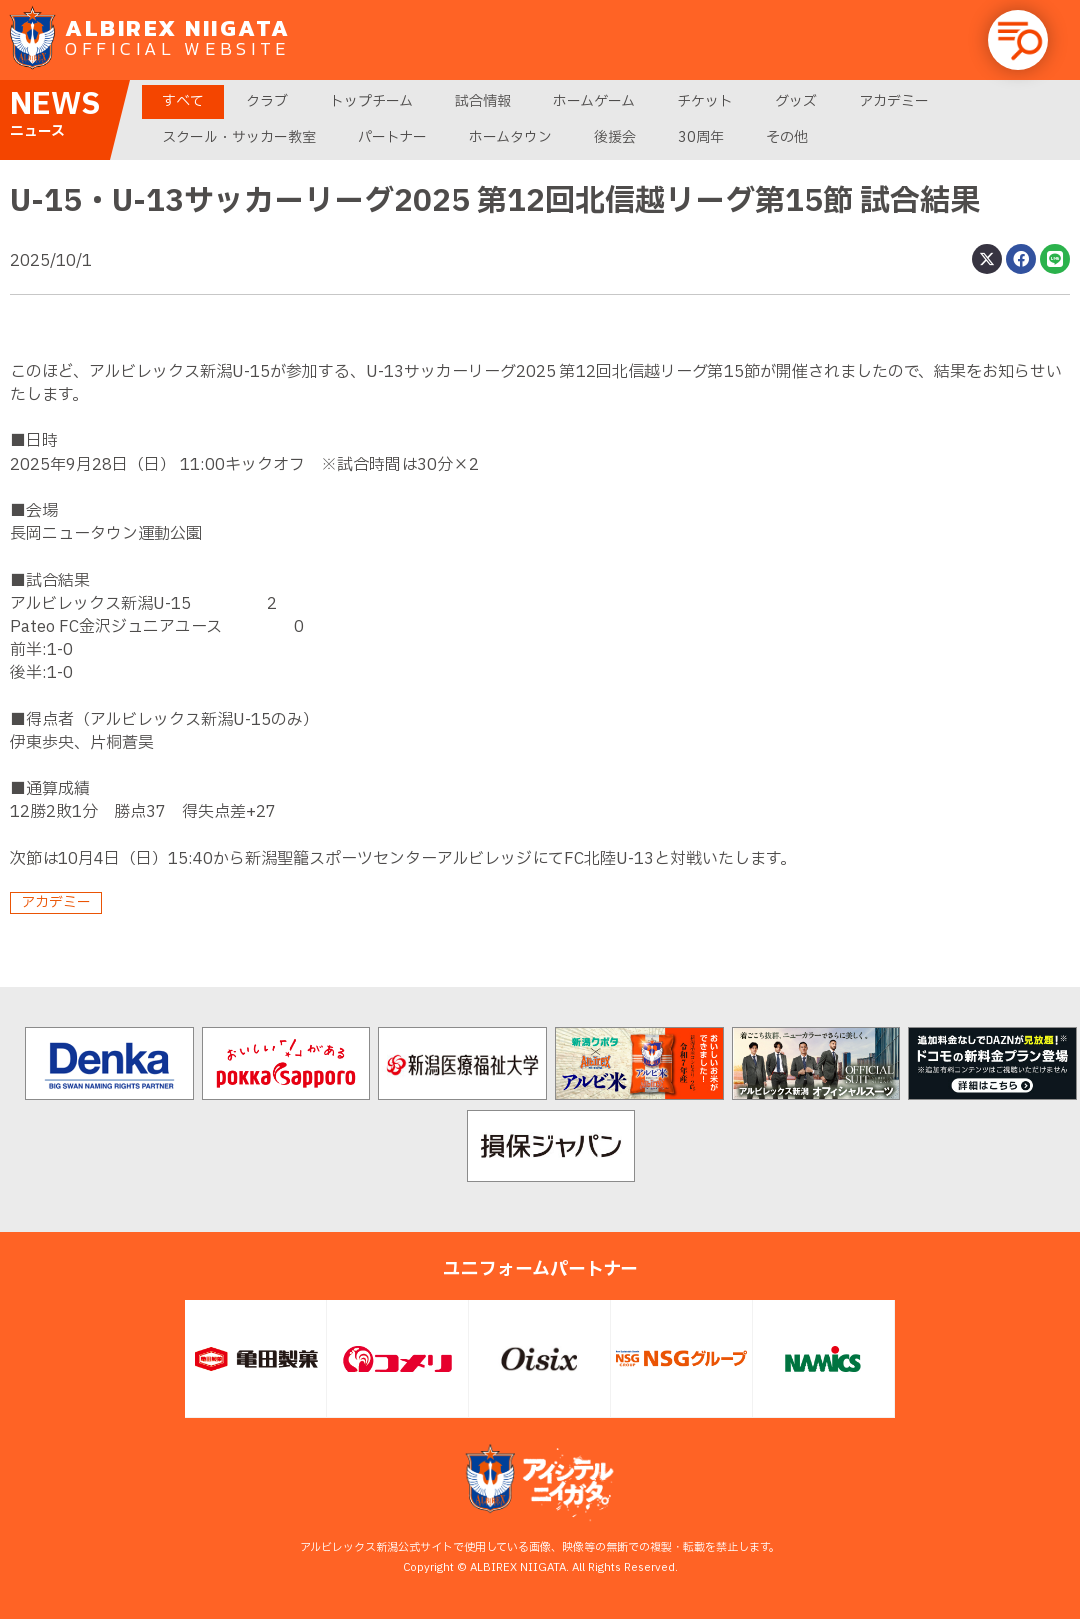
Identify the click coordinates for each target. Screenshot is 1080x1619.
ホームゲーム (594, 101)
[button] (1018, 40)
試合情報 (483, 101)
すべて (183, 101)
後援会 (615, 137)
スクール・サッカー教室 (239, 137)
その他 (787, 137)
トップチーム (371, 101)
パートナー (392, 137)
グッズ (796, 101)
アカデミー (894, 101)
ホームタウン (510, 137)
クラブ (267, 101)
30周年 (701, 137)
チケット (705, 101)
